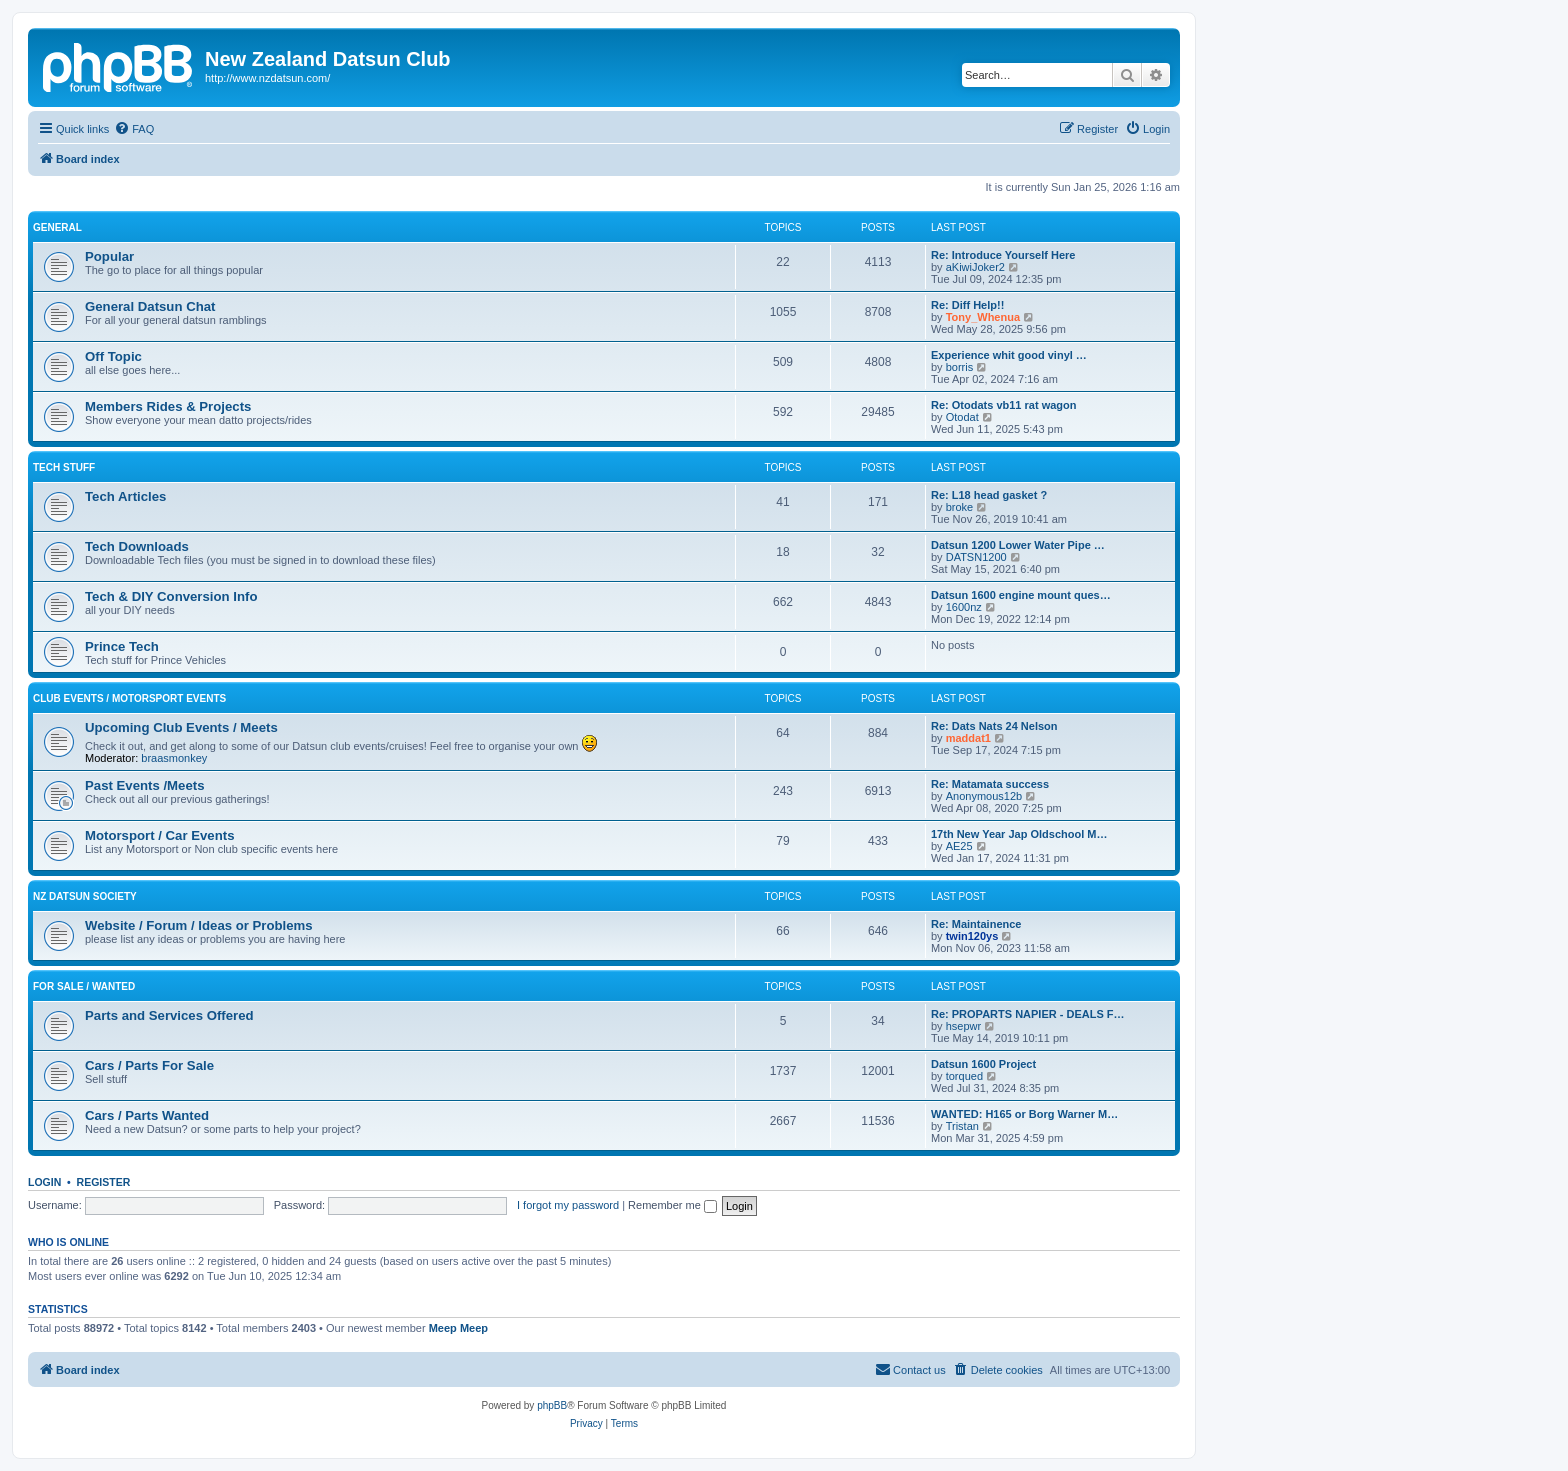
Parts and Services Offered (169, 1015)
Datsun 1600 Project (983, 1064)
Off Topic (113, 356)
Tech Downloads (137, 546)
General (57, 227)
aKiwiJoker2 (975, 267)
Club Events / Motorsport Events (129, 698)
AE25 (959, 846)
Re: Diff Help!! (967, 305)
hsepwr (963, 1026)
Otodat (962, 417)
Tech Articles (125, 496)
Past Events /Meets (144, 785)
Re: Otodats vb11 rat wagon (1003, 405)
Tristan (962, 1126)
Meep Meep (458, 1328)
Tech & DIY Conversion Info (171, 596)
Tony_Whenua (983, 317)
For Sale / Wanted (84, 986)
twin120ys (972, 936)
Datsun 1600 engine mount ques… (1021, 595)
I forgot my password (568, 1205)
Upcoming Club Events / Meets (181, 727)
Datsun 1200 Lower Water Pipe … (1018, 545)
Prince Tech (122, 646)
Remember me (672, 1205)
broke (960, 507)
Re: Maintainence (976, 924)
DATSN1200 (976, 557)
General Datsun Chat (150, 306)
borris (960, 367)
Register (104, 1182)
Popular (109, 256)
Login (44, 1182)
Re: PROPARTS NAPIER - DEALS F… (1028, 1014)
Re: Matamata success (990, 784)
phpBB (552, 1405)
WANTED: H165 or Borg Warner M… (1024, 1114)
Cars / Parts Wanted (147, 1115)
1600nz (964, 607)
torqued (964, 1076)
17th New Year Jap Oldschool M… (1019, 834)
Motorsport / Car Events (159, 835)
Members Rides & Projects (168, 406)
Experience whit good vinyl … (1009, 355)
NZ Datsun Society (85, 896)
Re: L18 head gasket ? (989, 495)
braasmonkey (174, 758)
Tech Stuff (64, 467)
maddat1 (968, 738)
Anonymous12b (984, 796)
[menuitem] (134, 129)
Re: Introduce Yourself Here (1003, 255)
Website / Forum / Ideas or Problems (199, 925)
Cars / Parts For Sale (149, 1065)
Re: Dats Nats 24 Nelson (994, 726)
